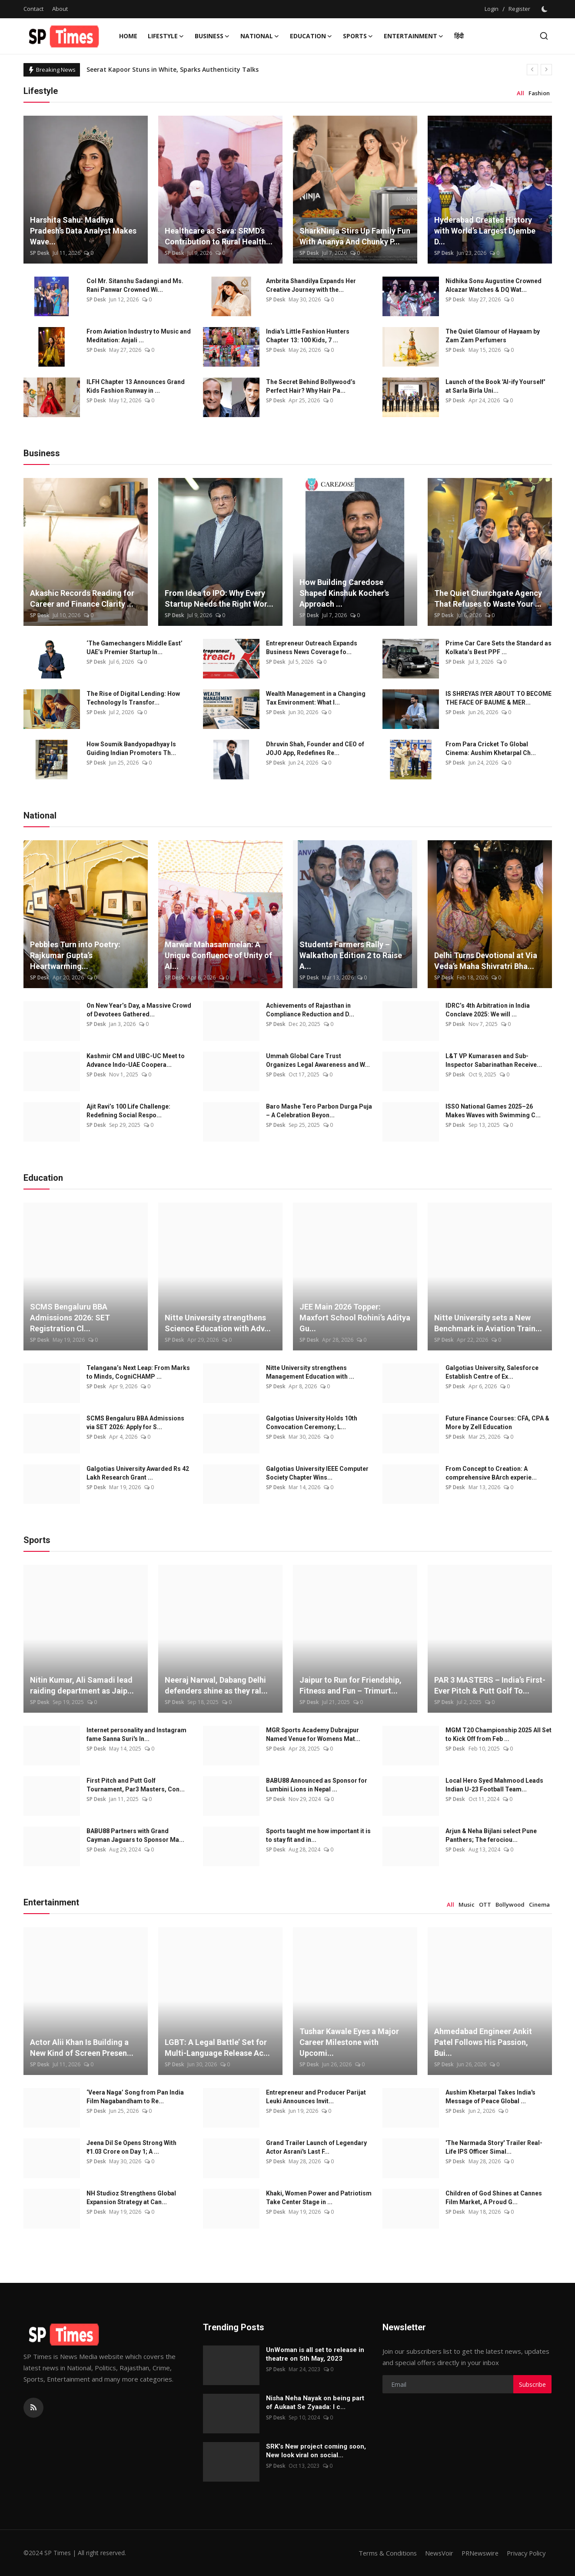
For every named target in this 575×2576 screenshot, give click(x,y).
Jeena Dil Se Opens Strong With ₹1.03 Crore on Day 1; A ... (131, 2147)
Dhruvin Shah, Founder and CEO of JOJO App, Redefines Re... (315, 748)
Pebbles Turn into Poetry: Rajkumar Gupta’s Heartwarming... (75, 955)
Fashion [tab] (539, 93)
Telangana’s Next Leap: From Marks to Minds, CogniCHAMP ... (138, 1372)
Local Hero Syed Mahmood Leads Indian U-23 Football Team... (494, 1785)
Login (492, 9)
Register (519, 9)
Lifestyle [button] (166, 36)
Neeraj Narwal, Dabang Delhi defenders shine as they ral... (216, 1685)
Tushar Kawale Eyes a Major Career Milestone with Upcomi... (349, 2042)
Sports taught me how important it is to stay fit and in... (318, 1835)
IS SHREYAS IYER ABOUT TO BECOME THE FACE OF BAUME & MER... (498, 698)
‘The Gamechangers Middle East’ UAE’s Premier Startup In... (134, 647)
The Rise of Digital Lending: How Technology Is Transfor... (133, 698)
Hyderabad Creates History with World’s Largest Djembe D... (484, 230)
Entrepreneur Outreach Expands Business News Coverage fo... (311, 647)
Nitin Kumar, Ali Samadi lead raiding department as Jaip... (82, 1685)
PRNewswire (476, 2553)
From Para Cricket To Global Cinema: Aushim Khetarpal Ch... (490, 748)
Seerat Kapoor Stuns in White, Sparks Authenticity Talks (172, 69)
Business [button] (212, 36)
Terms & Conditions (382, 2553)
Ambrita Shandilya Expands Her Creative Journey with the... (311, 285)
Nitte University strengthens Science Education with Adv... (218, 1323)
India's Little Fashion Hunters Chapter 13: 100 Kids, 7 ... (307, 336)
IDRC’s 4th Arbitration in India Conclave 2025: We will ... (487, 1010)
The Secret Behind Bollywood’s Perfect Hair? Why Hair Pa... (311, 386)
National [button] (259, 36)
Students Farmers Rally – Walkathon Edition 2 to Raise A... (350, 955)
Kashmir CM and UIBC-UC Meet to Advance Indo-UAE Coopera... (135, 1060)
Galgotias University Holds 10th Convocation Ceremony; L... (311, 1422)
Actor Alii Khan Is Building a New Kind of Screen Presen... (81, 2048)
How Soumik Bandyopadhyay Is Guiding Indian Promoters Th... (131, 748)
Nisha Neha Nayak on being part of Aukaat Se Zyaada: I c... (315, 2402)
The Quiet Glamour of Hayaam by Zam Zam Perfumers (492, 336)
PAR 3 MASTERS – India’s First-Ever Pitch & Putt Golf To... (489, 1685)
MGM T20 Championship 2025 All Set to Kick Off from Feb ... (498, 1734)
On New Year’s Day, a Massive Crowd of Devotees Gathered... (138, 1010)
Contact (33, 9)
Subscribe (532, 2384)
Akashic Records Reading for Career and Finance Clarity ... (82, 598)
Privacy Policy (525, 2553)
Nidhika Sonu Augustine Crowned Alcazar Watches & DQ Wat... (493, 285)
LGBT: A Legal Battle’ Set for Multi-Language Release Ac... (217, 2048)
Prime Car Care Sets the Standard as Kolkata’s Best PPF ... (498, 647)
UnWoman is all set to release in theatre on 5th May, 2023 (315, 2354)
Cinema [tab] (539, 1904)
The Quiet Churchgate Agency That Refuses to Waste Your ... (488, 598)
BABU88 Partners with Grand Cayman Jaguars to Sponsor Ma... (135, 1835)
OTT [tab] (485, 1904)
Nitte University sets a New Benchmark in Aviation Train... (488, 1323)
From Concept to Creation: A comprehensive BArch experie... (491, 1473)
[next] (546, 69)
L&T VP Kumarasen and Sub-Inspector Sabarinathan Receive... (493, 1060)
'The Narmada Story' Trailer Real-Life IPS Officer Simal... (493, 2147)
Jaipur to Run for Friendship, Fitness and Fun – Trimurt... (350, 1685)
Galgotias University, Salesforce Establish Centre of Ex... (491, 1372)
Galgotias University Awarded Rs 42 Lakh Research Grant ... (137, 1473)
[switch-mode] (545, 9)
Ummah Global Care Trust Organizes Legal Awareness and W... (318, 1060)
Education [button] (311, 36)
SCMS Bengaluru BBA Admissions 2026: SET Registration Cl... (70, 1317)
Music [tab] (467, 1904)
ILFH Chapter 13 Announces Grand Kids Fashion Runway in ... (135, 386)
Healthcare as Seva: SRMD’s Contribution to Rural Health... (219, 236)
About (60, 9)
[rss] (33, 2408)
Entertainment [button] (414, 36)
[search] (544, 36)
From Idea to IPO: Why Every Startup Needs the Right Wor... (219, 598)
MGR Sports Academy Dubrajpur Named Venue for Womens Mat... (313, 1734)
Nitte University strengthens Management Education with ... (310, 1372)
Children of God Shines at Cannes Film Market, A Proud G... (493, 2197)
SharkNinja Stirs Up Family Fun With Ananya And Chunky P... (354, 236)
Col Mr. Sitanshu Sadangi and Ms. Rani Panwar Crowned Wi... (134, 285)
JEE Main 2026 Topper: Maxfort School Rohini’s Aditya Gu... (354, 1317)
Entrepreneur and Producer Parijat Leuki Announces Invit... (316, 2097)
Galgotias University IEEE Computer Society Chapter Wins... (317, 1473)
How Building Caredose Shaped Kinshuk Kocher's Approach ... (344, 593)
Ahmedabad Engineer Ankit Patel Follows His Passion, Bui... (483, 2042)
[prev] (532, 69)
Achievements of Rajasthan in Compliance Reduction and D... (310, 1010)
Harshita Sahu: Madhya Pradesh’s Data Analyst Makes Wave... (83, 230)
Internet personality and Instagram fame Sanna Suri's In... (136, 1734)
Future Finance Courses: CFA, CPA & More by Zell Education (497, 1422)
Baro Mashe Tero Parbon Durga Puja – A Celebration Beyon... (319, 1111)
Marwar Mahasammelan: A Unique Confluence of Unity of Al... (218, 955)
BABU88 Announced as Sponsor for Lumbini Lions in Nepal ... (316, 1785)
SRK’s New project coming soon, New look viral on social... (316, 2450)
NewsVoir (434, 2553)
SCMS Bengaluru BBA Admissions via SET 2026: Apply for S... (135, 1422)
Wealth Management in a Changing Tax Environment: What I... (316, 698)
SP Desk (40, 253)
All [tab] (520, 93)
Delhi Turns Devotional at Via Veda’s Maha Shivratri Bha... (485, 961)
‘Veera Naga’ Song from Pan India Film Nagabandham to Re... (135, 2097)
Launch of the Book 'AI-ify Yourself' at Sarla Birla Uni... (495, 386)
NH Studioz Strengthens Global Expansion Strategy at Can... (131, 2197)
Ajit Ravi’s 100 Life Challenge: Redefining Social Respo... (128, 1111)
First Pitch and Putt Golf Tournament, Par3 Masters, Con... (135, 1785)
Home (128, 36)
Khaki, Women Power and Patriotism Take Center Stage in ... (319, 2197)
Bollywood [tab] (510, 1904)
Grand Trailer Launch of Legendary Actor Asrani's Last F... (316, 2147)
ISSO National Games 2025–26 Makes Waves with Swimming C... (493, 1111)
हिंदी (459, 36)
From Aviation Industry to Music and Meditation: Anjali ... (138, 336)
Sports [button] (358, 36)
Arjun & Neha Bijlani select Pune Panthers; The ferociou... (491, 1835)
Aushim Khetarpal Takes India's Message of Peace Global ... (490, 2097)
